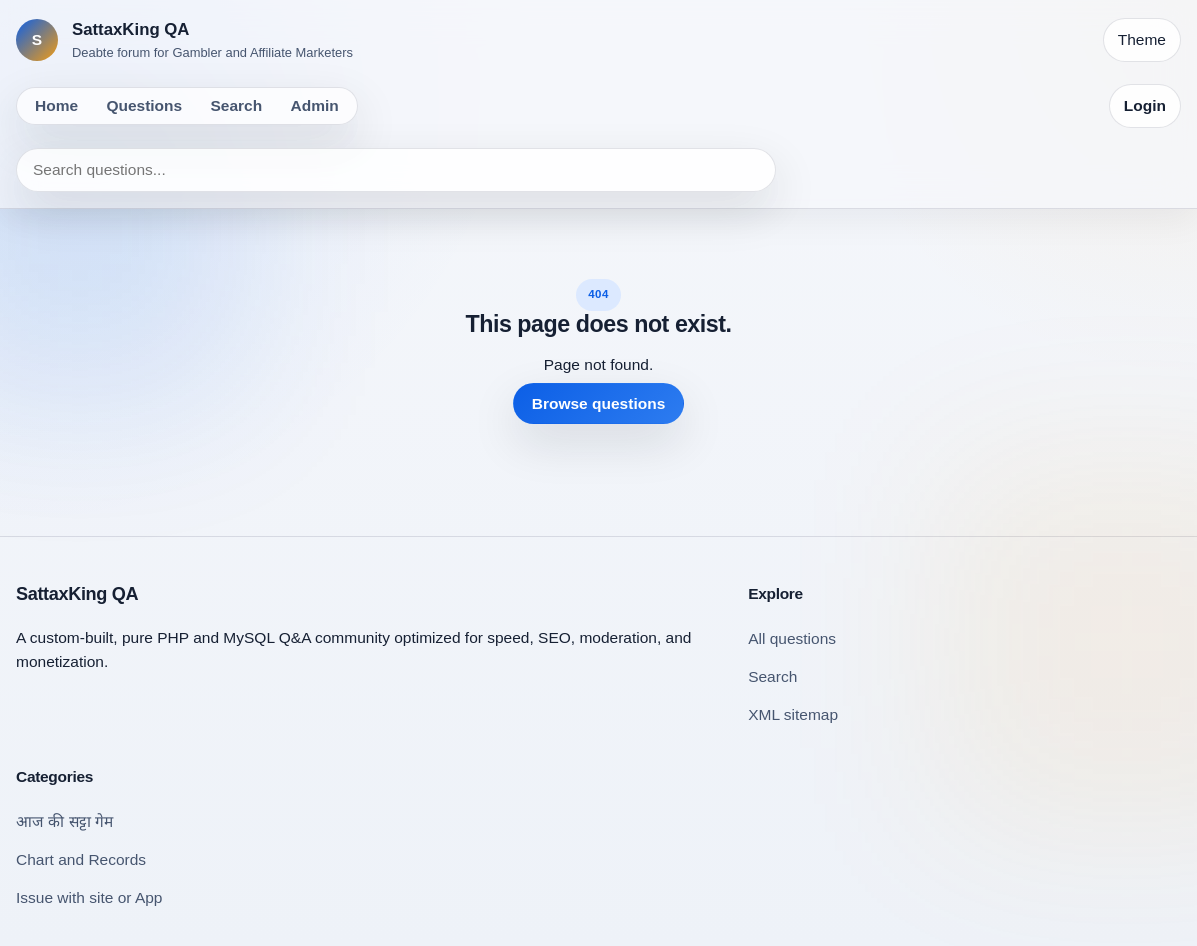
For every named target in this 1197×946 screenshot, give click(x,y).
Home (56, 105)
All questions (792, 638)
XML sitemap (793, 714)
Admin (315, 105)
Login (1145, 105)
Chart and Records (81, 859)
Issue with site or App (89, 897)
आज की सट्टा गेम (64, 821)
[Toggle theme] (1142, 40)
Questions (144, 105)
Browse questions (599, 403)
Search (237, 105)
